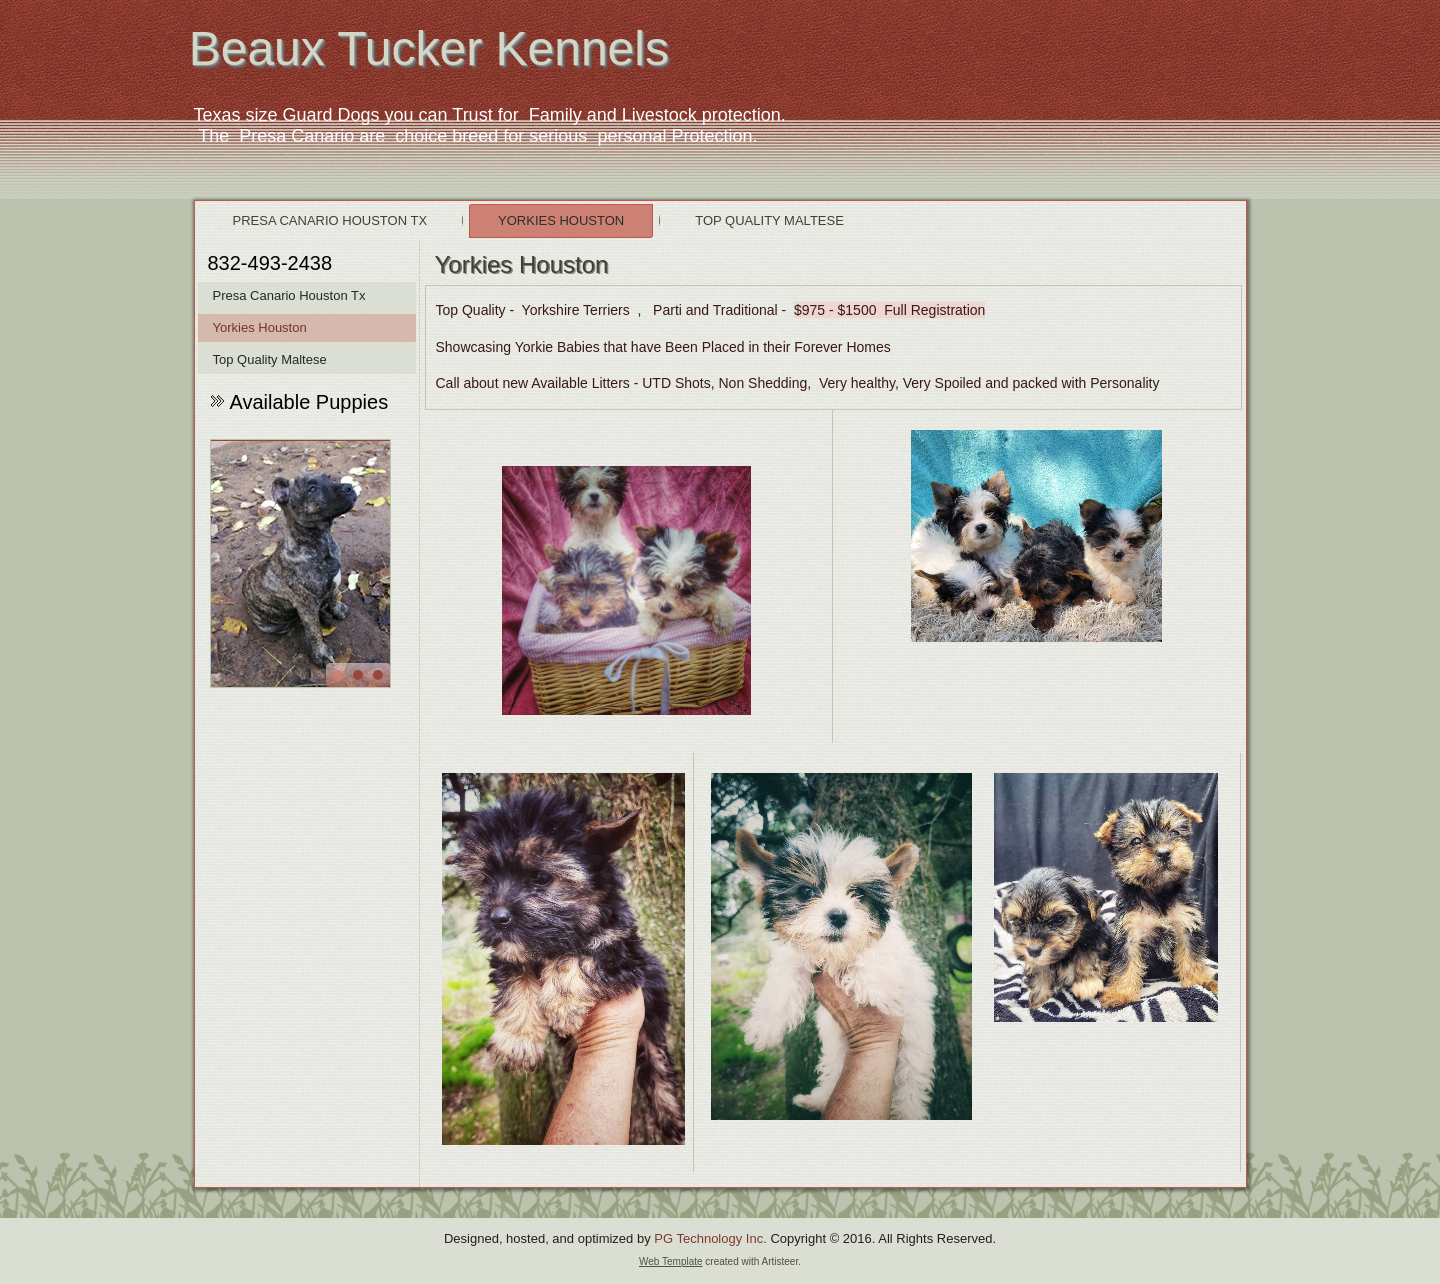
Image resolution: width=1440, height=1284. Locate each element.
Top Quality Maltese (769, 220)
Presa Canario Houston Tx (330, 220)
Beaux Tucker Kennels (429, 48)
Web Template (671, 1261)
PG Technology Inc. (710, 1238)
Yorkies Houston (561, 220)
